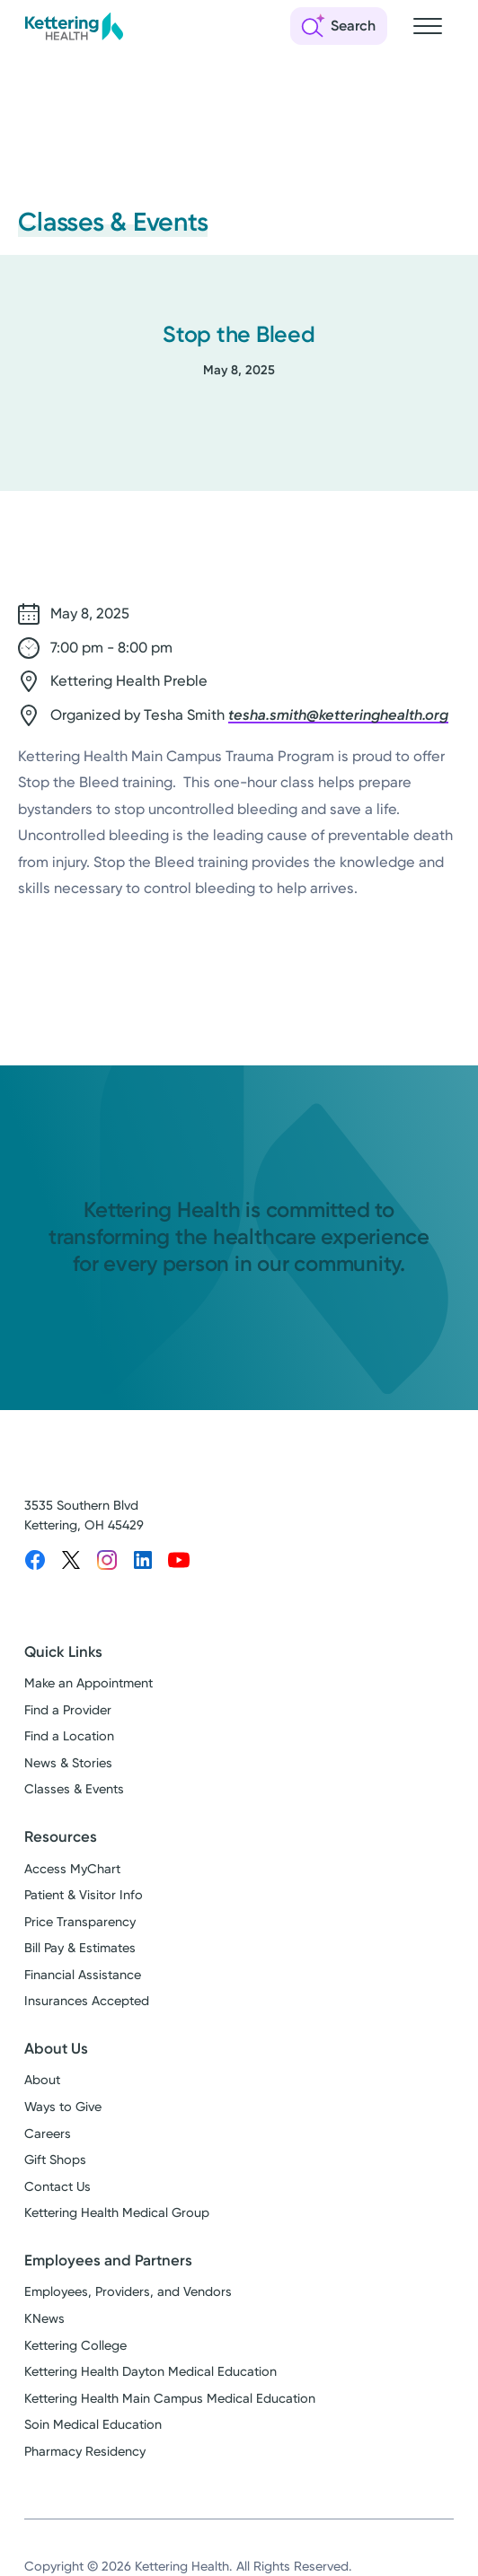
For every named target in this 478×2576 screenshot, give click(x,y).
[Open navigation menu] (428, 26)
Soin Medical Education (93, 2424)
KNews (44, 2318)
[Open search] (338, 26)
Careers (47, 2134)
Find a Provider (67, 1710)
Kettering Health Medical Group (116, 2213)
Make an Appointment (88, 1683)
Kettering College (75, 2345)
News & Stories (68, 1763)
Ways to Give (63, 2107)
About (42, 2080)
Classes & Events (74, 1789)
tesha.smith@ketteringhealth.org (338, 714)
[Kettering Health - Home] (73, 26)
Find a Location (69, 1736)
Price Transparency (80, 1922)
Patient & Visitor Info (83, 1895)
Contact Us (57, 2187)
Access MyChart (72, 1869)
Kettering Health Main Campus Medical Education (169, 2398)
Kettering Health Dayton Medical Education (150, 2371)
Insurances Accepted (86, 2001)
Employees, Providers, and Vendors (128, 2292)
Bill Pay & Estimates (80, 1948)
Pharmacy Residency (85, 2451)
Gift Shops (55, 2160)
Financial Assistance (82, 1975)
